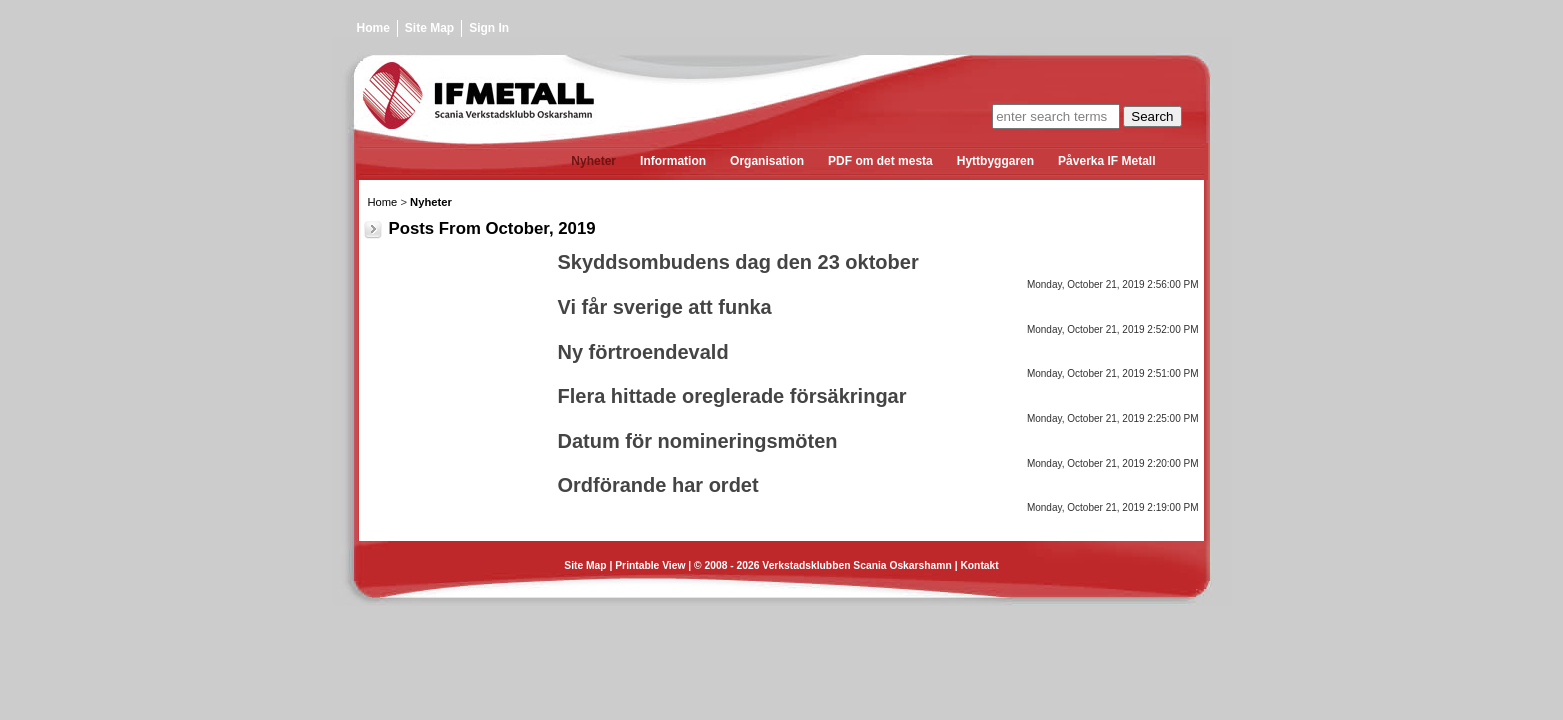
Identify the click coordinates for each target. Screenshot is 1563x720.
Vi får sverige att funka (665, 307)
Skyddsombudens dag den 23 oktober (738, 262)
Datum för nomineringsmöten (698, 441)
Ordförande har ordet (658, 485)
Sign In (489, 28)
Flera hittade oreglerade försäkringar (732, 396)
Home (373, 28)
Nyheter (431, 202)
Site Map (429, 28)
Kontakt (979, 565)
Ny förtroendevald (643, 352)
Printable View (650, 565)
